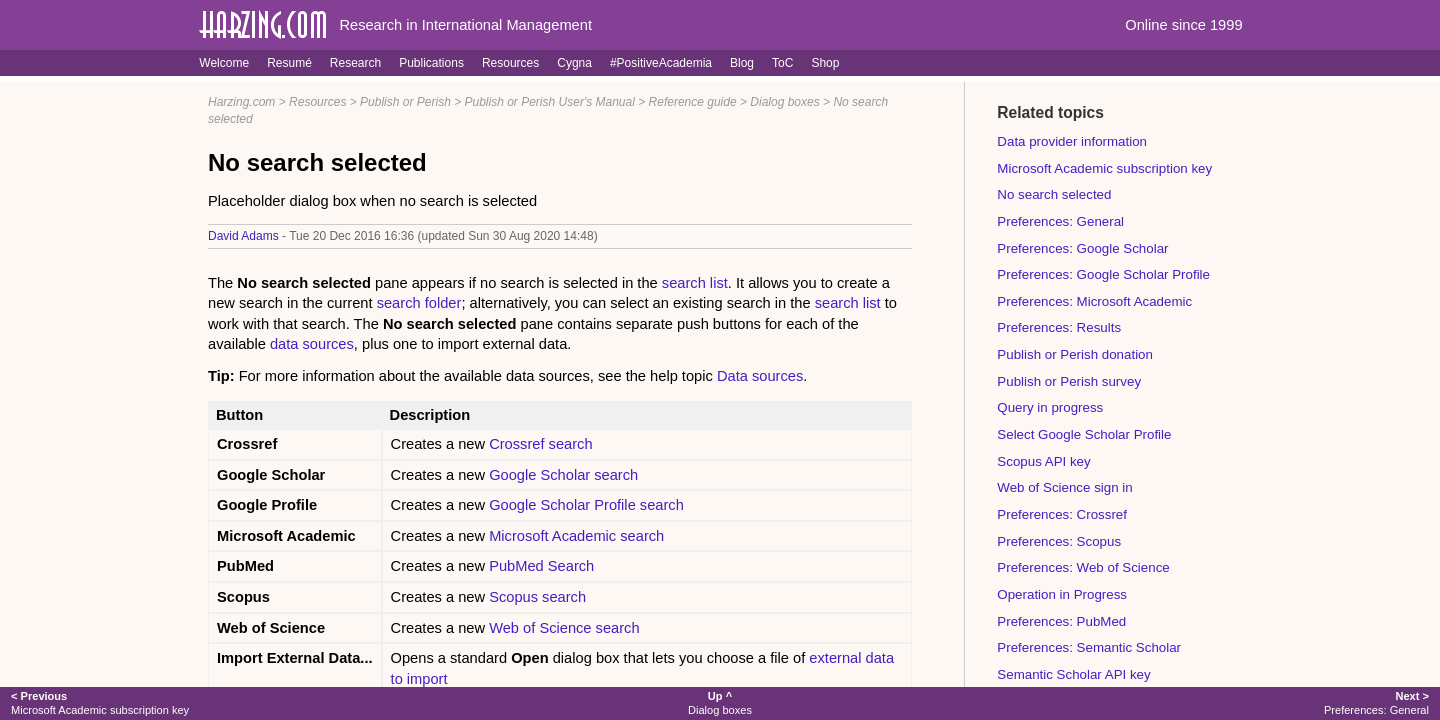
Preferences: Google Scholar (1082, 248)
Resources (510, 63)
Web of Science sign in (1064, 487)
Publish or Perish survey (1069, 381)
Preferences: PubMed (1061, 621)
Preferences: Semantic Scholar (1089, 647)
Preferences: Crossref (1062, 514)
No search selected (1054, 194)
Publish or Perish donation (1075, 354)
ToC (782, 63)
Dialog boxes (784, 102)
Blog (742, 63)
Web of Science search (564, 628)
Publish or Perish (405, 102)
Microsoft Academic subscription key (1104, 168)
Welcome (224, 63)
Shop (825, 63)
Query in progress (1050, 407)
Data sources (760, 376)
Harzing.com (241, 102)
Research (355, 63)
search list (695, 283)
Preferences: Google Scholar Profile (1103, 274)
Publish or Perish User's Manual (550, 102)
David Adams (243, 236)
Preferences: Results (1059, 327)
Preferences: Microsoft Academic (1094, 301)
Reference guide (693, 102)
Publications (431, 63)
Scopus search (537, 597)
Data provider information (1072, 141)
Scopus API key (1043, 461)
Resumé (289, 63)
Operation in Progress (1062, 594)
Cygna (574, 63)
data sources (312, 344)
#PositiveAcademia (661, 63)
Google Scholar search (563, 475)
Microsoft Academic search (576, 536)
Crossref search (540, 444)
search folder (419, 303)
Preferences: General (1060, 221)
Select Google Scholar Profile (1084, 434)
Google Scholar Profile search (586, 505)
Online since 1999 (1183, 25)
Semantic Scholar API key (1073, 674)
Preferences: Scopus (1059, 541)
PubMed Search (541, 566)
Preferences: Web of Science (1083, 567)
